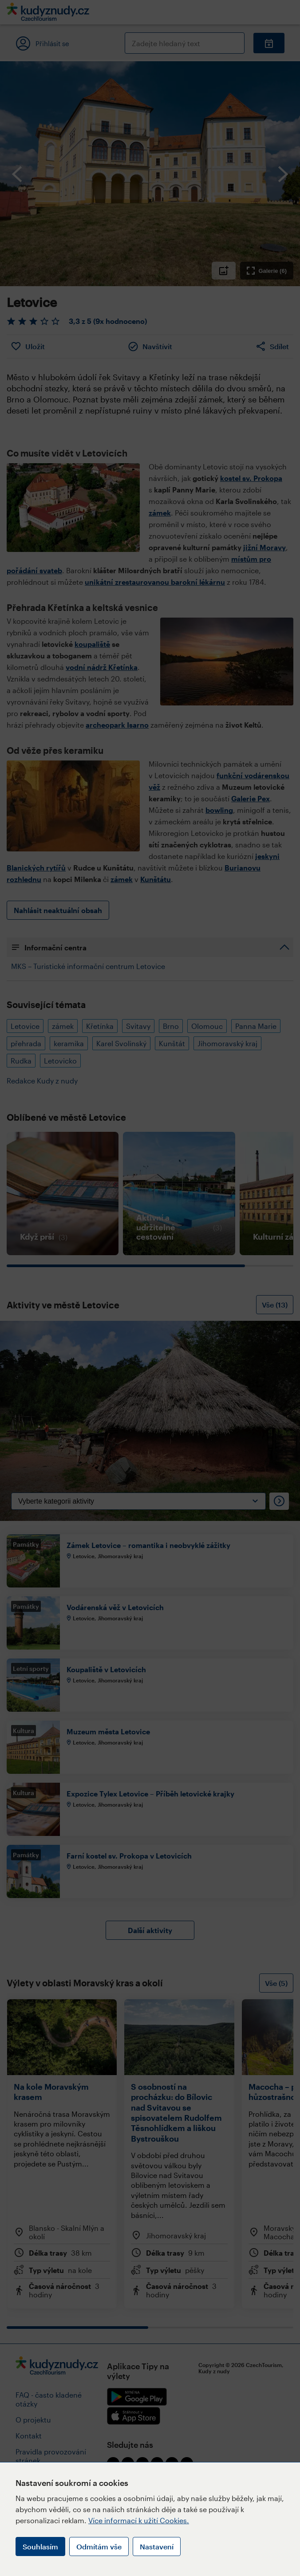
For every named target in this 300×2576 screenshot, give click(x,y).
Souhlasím (40, 2546)
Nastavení (157, 2546)
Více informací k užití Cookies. (138, 2520)
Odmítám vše (99, 2546)
